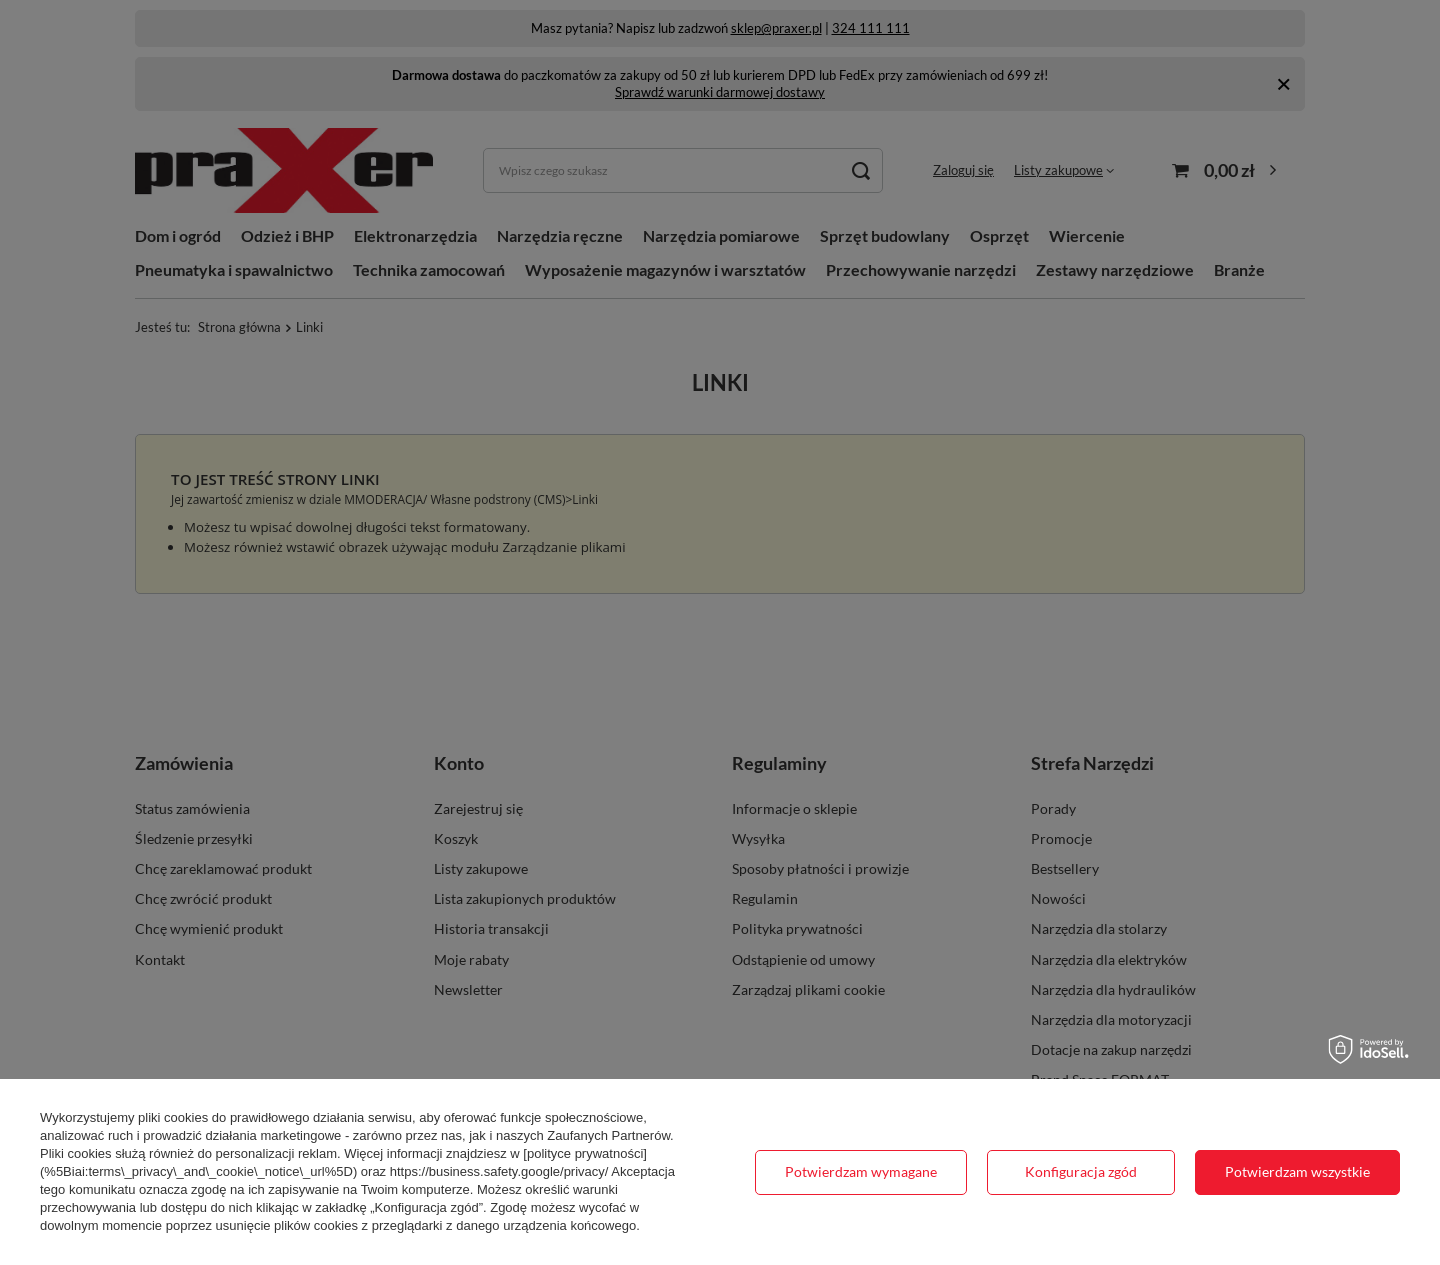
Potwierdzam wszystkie (1297, 1171)
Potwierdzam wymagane (861, 1171)
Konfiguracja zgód (1081, 1171)
